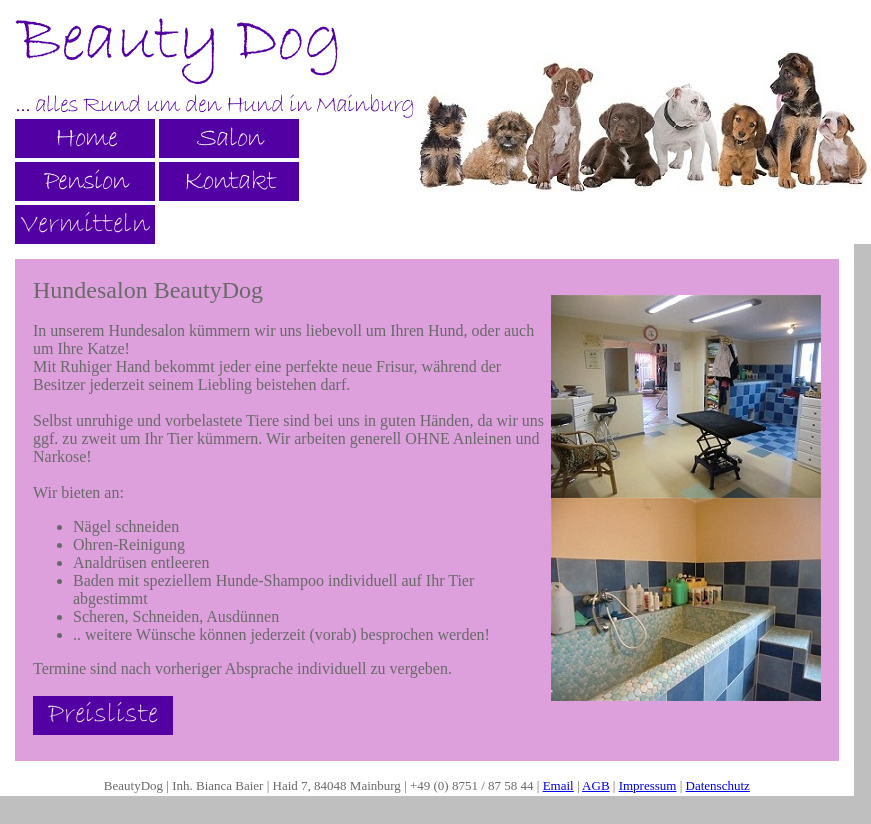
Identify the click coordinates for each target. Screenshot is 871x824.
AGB (595, 785)
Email (558, 785)
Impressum (648, 785)
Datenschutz (718, 785)
